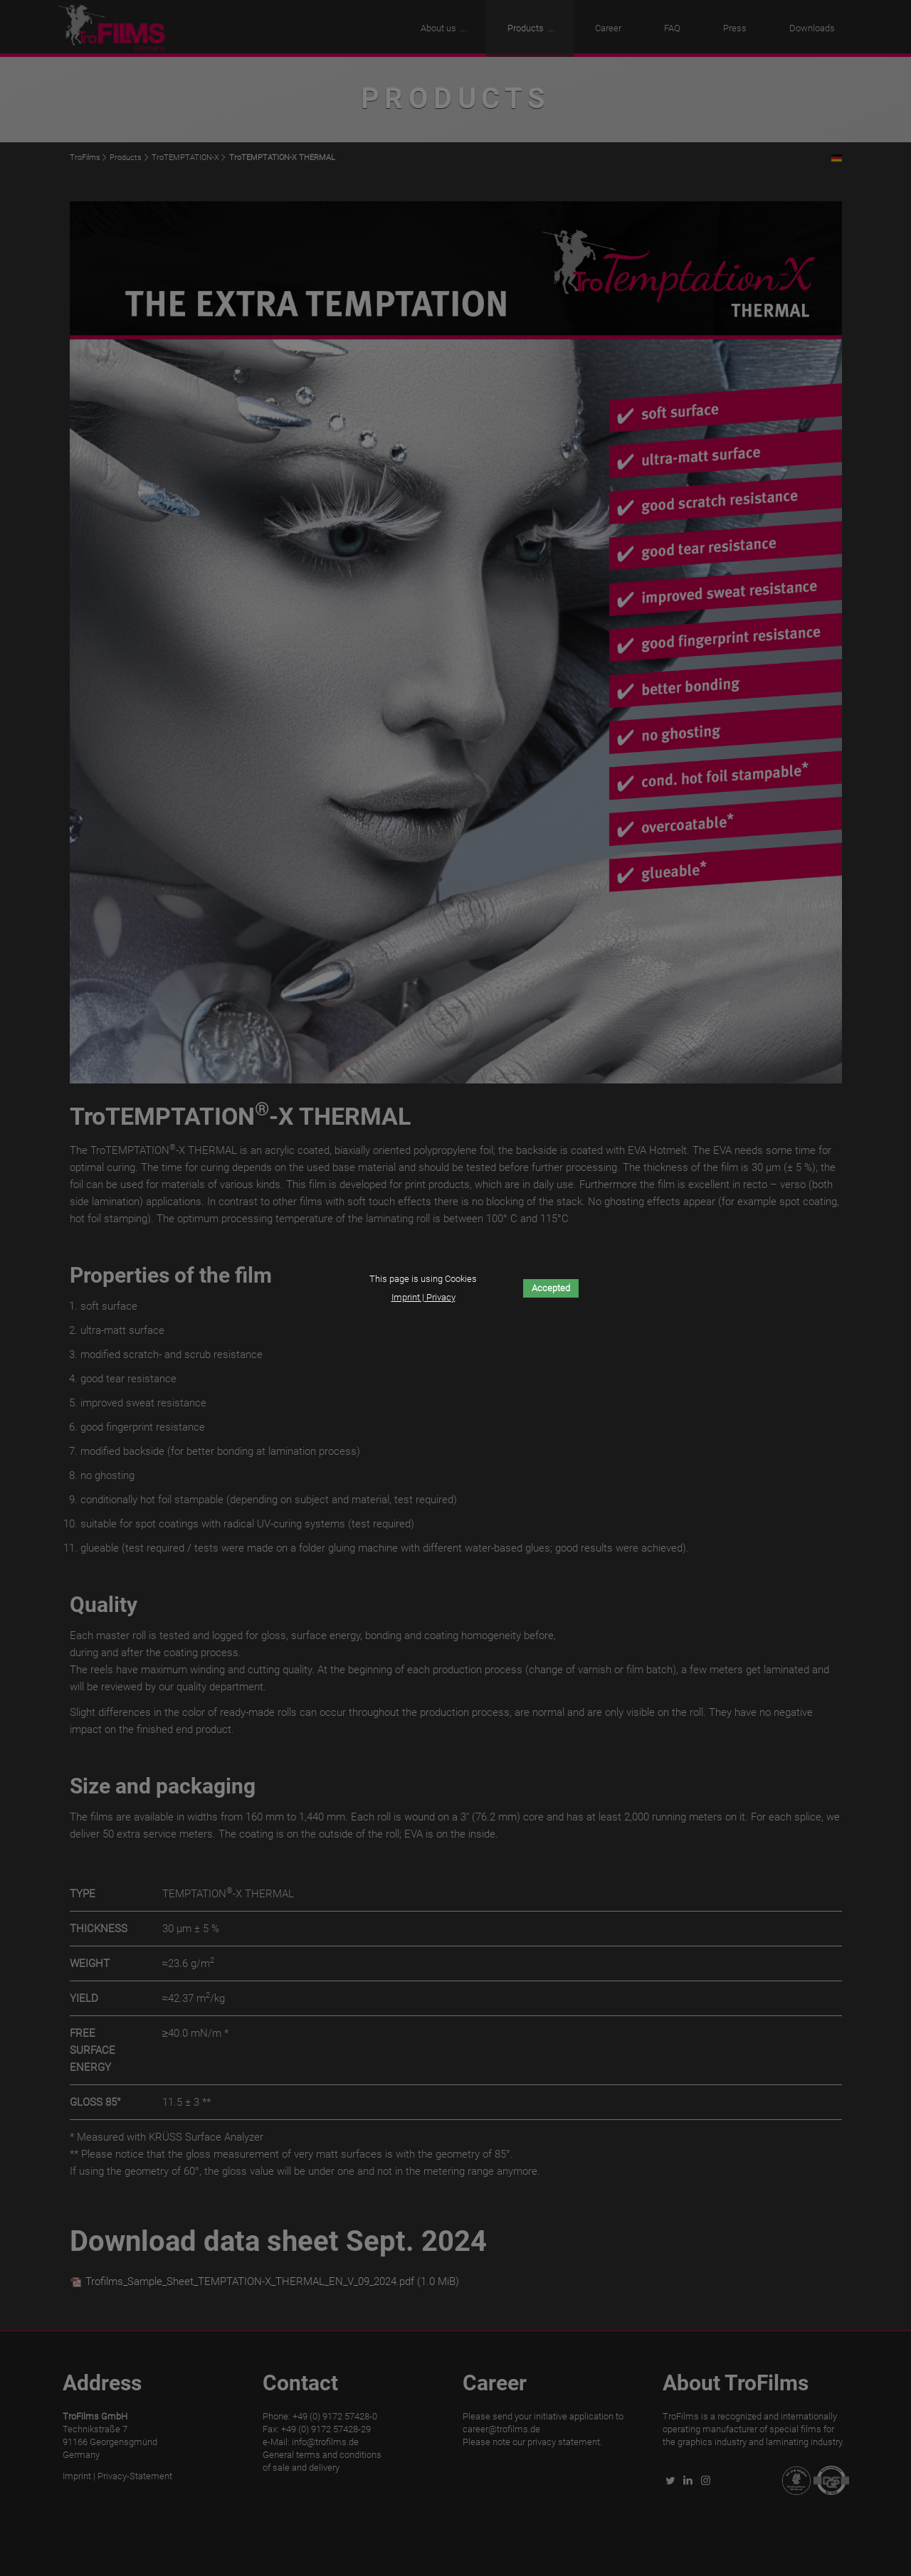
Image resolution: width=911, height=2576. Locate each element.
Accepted (551, 1288)
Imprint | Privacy (423, 1297)
